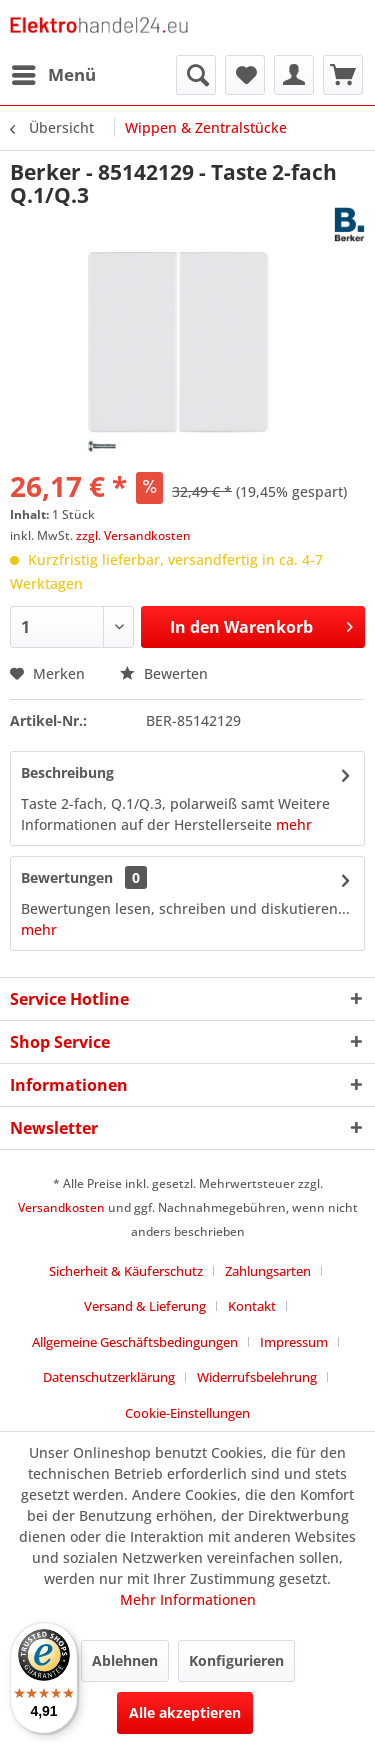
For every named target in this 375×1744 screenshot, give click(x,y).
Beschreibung (67, 772)
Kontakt (252, 1306)
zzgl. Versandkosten (133, 535)
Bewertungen (67, 877)
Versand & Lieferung (145, 1306)
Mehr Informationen (188, 1599)
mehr (294, 824)
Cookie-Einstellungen (187, 1413)
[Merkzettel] (245, 75)
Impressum (294, 1342)
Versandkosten (61, 1207)
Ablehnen (125, 1660)
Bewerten (164, 673)
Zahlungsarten (268, 1271)
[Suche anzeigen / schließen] (196, 75)
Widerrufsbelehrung (257, 1377)
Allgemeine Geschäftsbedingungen (135, 1342)
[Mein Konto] (294, 75)
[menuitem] (53, 75)
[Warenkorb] (343, 75)
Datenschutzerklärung (109, 1377)
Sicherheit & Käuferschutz (126, 1271)
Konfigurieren (236, 1660)
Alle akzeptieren (185, 1712)
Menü (54, 72)
